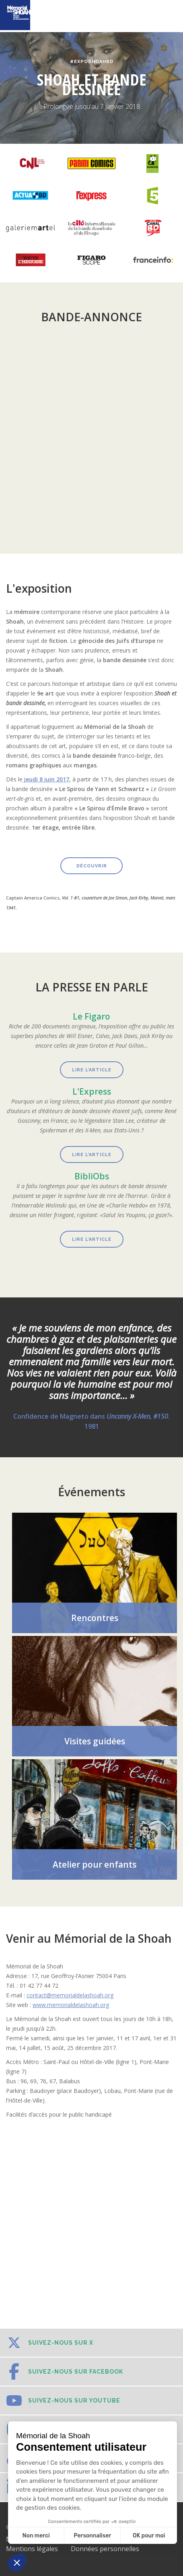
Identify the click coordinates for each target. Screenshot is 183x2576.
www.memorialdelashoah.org (71, 2005)
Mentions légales (32, 2548)
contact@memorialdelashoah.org (70, 1995)
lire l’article (91, 1154)
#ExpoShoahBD (91, 61)
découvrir (91, 866)
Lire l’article (91, 1070)
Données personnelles (105, 2548)
